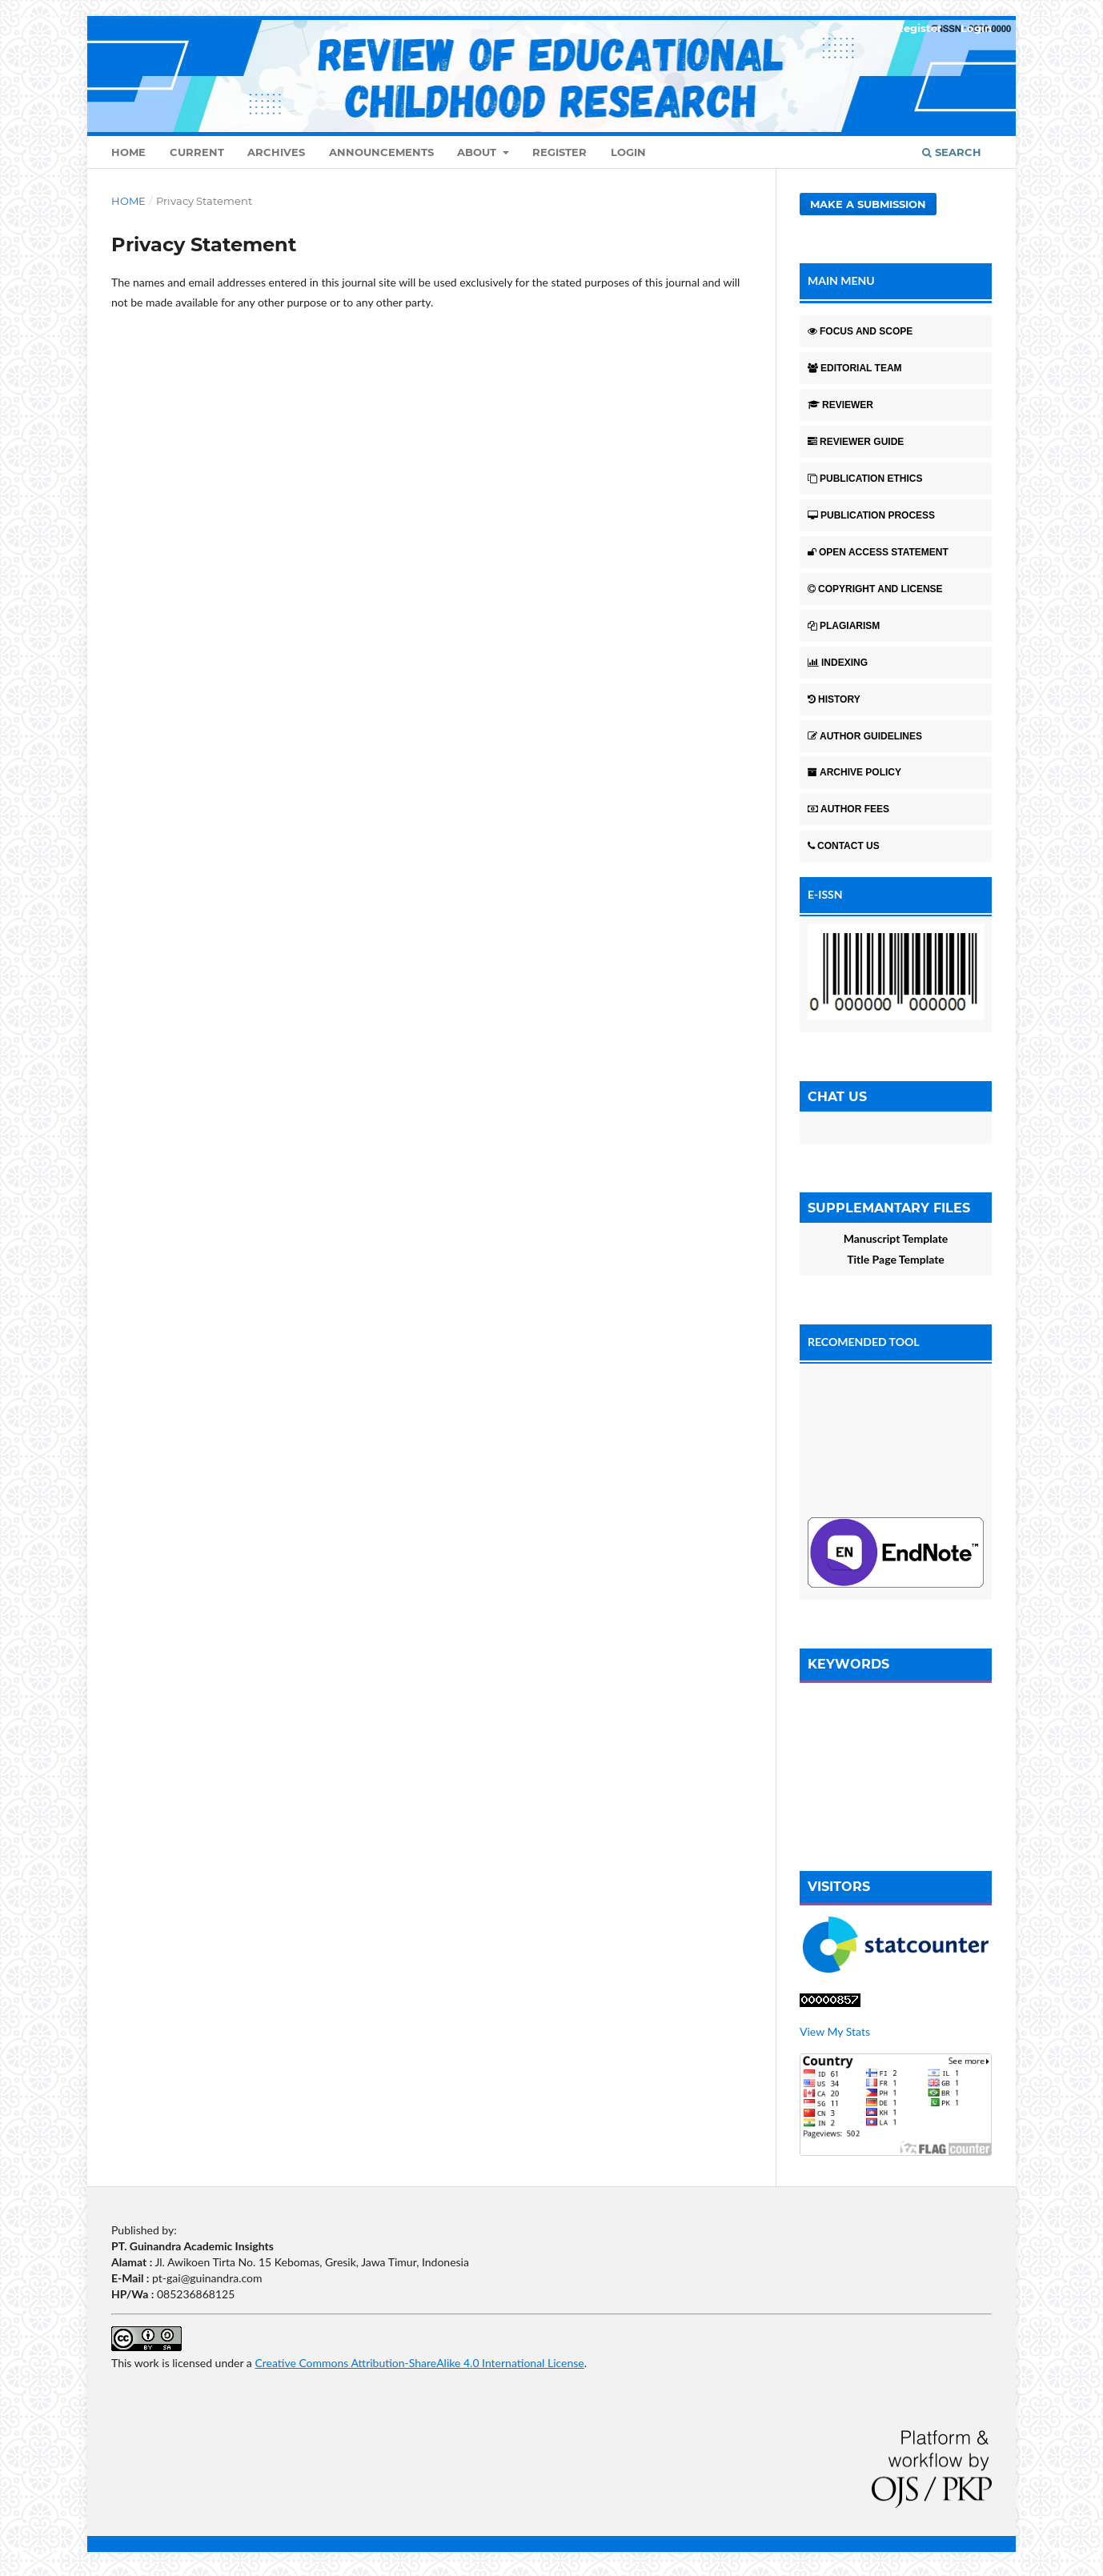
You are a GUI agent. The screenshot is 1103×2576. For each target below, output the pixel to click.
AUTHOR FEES (848, 809)
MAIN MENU (841, 280)
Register (559, 152)
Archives (276, 152)
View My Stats (835, 2031)
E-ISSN (825, 894)
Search (951, 152)
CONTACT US (844, 845)
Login (628, 152)
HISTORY (834, 699)
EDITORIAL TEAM (855, 368)
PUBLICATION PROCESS (871, 515)
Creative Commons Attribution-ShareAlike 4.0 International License (419, 2363)
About (478, 152)
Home (128, 152)
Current (197, 152)
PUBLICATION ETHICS (865, 478)
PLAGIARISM (844, 625)
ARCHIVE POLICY (854, 772)
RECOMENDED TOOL (864, 1341)
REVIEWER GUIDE (856, 441)
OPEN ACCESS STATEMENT (878, 552)
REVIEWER (840, 405)
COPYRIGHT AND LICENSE (875, 589)
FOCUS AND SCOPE (860, 331)
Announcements (381, 152)
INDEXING (838, 662)
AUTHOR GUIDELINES (865, 736)
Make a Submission (868, 204)
